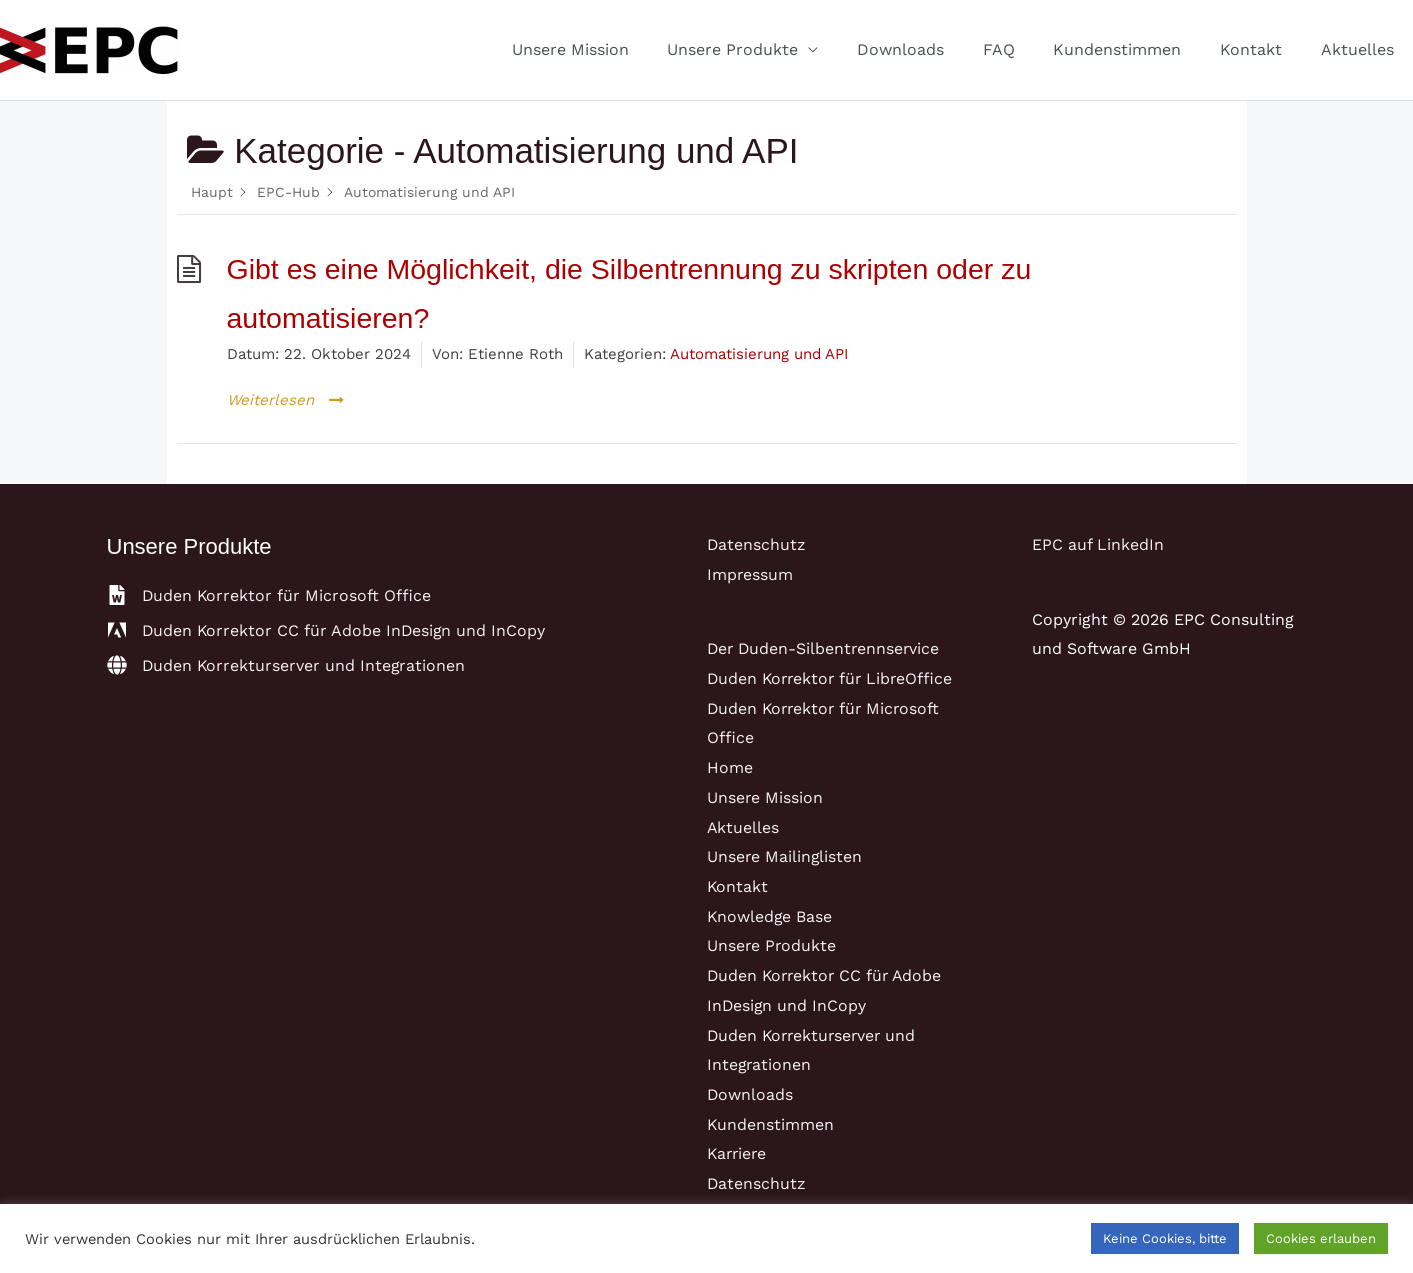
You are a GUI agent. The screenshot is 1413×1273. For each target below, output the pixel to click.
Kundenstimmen (1134, 49)
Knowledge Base (770, 916)
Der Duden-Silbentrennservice (825, 648)
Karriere (738, 1153)
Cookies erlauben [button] (1321, 1238)
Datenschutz (757, 544)
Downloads (930, 49)
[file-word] (270, 595)
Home (730, 767)
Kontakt (1261, 49)
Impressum (750, 574)
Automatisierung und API (759, 354)
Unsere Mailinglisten (785, 856)
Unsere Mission (613, 49)
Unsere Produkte (769, 49)
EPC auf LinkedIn (1098, 544)
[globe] (287, 665)
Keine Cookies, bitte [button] (1165, 1238)
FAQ (1022, 49)
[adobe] (328, 630)
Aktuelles (1360, 49)
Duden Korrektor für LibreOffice (833, 678)
